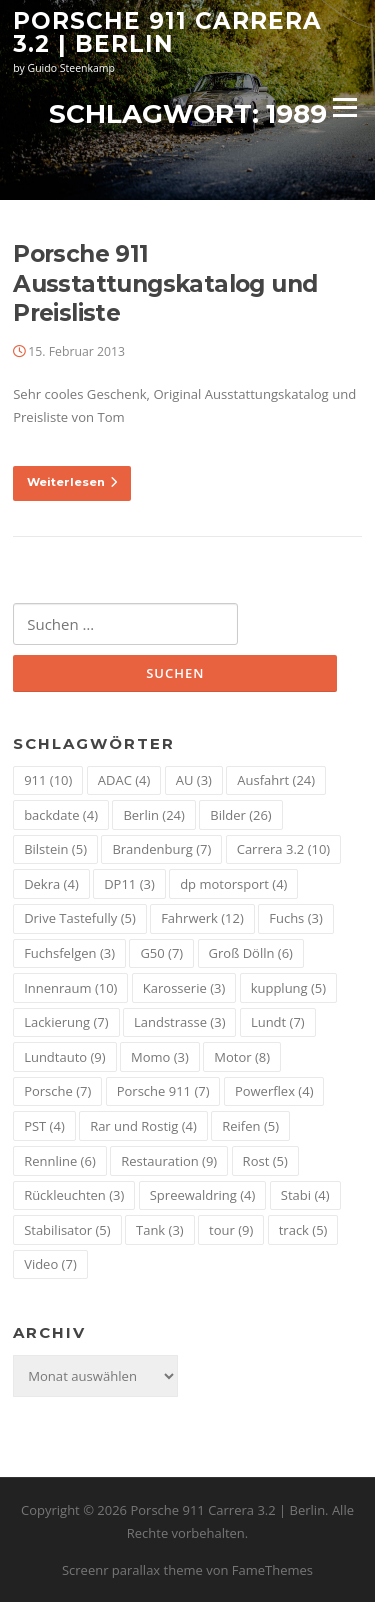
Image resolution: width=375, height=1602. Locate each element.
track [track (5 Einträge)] (303, 1230)
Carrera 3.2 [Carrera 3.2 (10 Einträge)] (283, 849)
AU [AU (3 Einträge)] (194, 780)
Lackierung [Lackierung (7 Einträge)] (66, 1022)
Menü (344, 107)
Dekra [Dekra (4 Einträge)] (51, 884)
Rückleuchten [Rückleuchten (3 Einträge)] (74, 1195)
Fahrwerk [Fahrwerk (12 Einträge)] (202, 918)
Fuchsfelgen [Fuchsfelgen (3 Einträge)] (69, 953)
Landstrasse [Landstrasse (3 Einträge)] (179, 1022)
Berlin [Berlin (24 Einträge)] (153, 815)
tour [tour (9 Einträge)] (231, 1230)
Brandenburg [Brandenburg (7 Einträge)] (161, 849)
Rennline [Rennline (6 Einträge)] (60, 1161)
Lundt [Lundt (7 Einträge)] (278, 1022)
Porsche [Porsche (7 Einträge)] (57, 1091)
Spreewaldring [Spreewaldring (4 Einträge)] (203, 1195)
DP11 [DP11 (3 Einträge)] (129, 884)
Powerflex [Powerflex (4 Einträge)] (274, 1091)
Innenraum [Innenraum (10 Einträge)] (70, 988)
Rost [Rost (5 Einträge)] (265, 1161)
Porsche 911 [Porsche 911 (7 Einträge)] (163, 1091)
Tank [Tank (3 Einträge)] (160, 1230)
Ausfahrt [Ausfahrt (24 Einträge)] (276, 780)
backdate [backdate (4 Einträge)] (61, 815)
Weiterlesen (72, 482)
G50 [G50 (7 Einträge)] (161, 953)
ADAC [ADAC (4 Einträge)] (124, 780)
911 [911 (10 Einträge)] (48, 780)
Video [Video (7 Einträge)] (50, 1264)
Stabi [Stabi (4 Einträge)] (305, 1195)
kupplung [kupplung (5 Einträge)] (288, 988)
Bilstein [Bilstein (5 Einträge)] (55, 849)
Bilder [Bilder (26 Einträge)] (240, 815)
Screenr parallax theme (132, 1570)
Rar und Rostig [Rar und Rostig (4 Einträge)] (143, 1126)
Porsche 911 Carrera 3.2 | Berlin (167, 32)
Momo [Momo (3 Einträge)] (160, 1057)
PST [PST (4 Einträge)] (44, 1126)
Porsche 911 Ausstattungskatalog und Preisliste (165, 284)
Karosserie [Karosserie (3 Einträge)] (184, 988)
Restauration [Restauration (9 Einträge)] (169, 1161)
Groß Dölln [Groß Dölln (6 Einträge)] (251, 953)
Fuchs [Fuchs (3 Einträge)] (296, 918)
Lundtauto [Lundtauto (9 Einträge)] (64, 1057)
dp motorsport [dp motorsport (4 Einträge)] (233, 884)
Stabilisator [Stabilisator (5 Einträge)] (67, 1230)
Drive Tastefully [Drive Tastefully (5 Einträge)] (80, 918)
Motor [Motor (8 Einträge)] (242, 1057)
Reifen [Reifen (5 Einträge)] (250, 1126)
